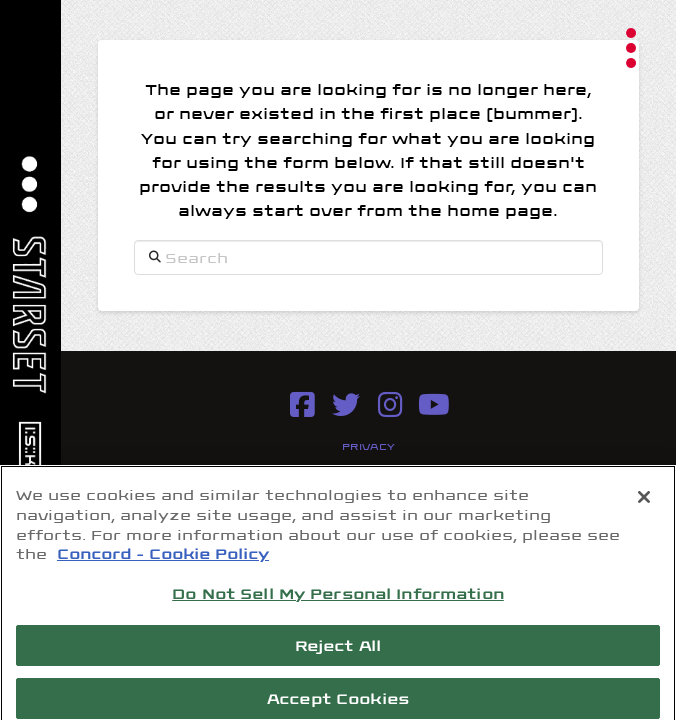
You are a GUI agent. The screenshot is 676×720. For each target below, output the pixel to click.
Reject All (338, 651)
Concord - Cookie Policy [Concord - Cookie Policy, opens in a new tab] (163, 559)
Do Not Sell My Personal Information (338, 599)
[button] (631, 48)
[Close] (644, 504)
